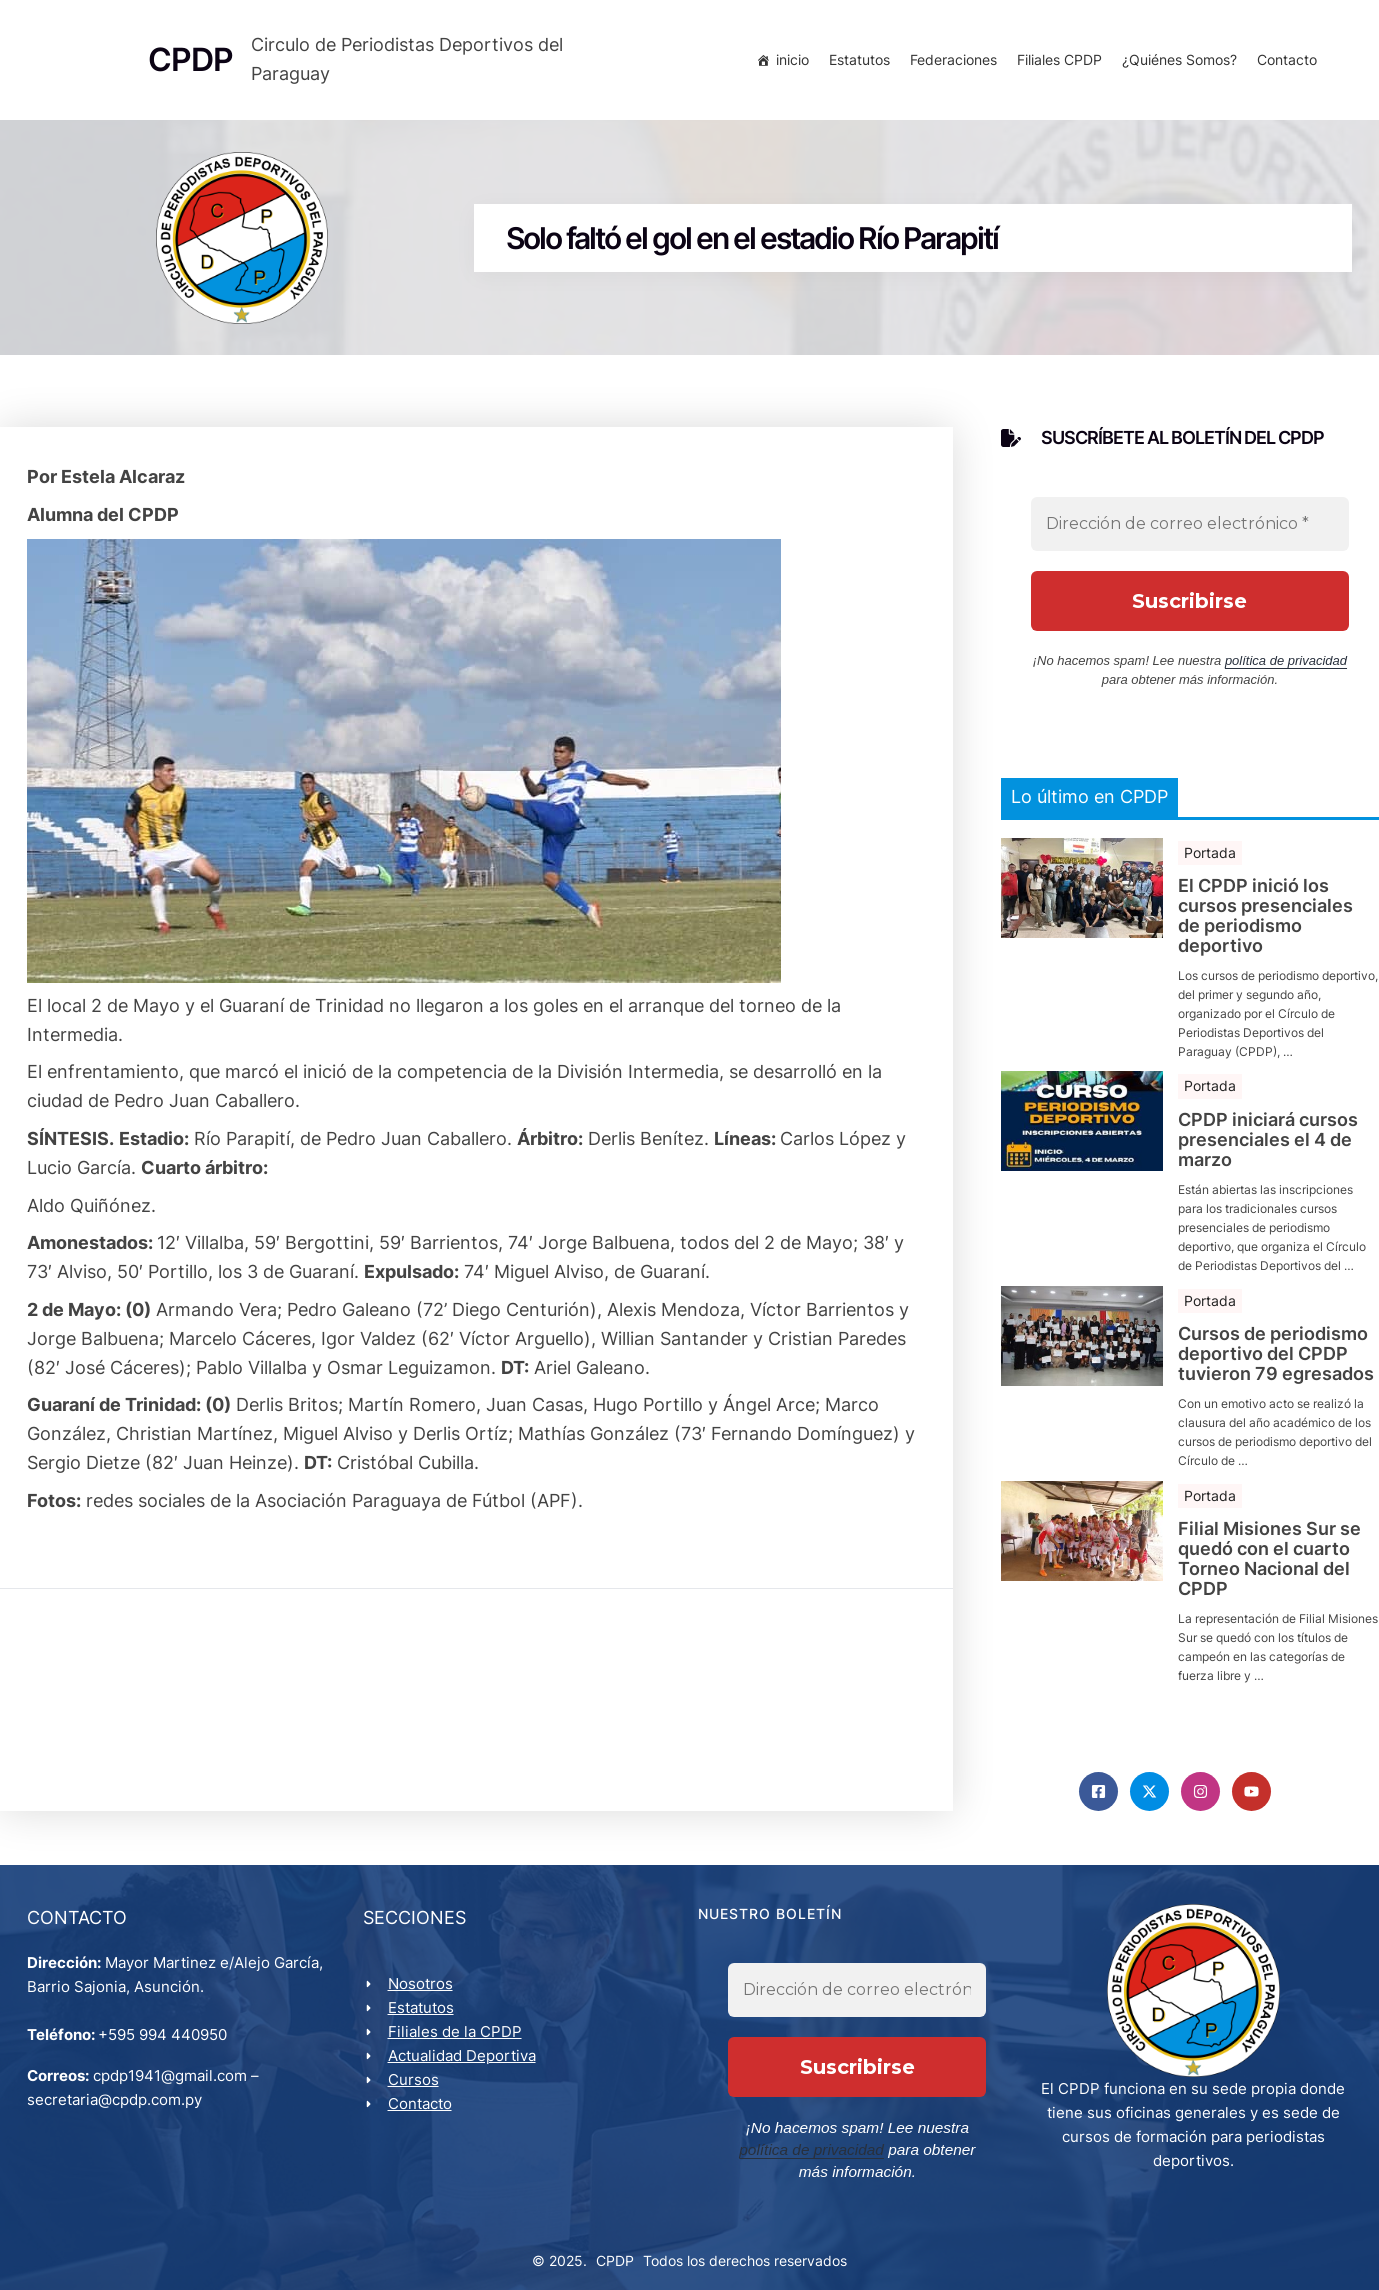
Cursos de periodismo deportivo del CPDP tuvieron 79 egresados (1276, 1360)
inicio (789, 62)
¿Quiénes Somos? (1176, 62)
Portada (1210, 858)
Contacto (1284, 62)
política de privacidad (1286, 666)
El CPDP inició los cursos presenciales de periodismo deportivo (1265, 922)
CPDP (615, 2251)
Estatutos (856, 62)
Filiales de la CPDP (458, 2043)
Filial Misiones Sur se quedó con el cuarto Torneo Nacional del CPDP (1269, 1565)
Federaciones (950, 62)
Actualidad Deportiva (465, 2067)
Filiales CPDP (1056, 62)
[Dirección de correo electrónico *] (1190, 530)
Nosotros (423, 1995)
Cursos (416, 2091)
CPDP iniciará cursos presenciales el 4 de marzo (1268, 1146)
